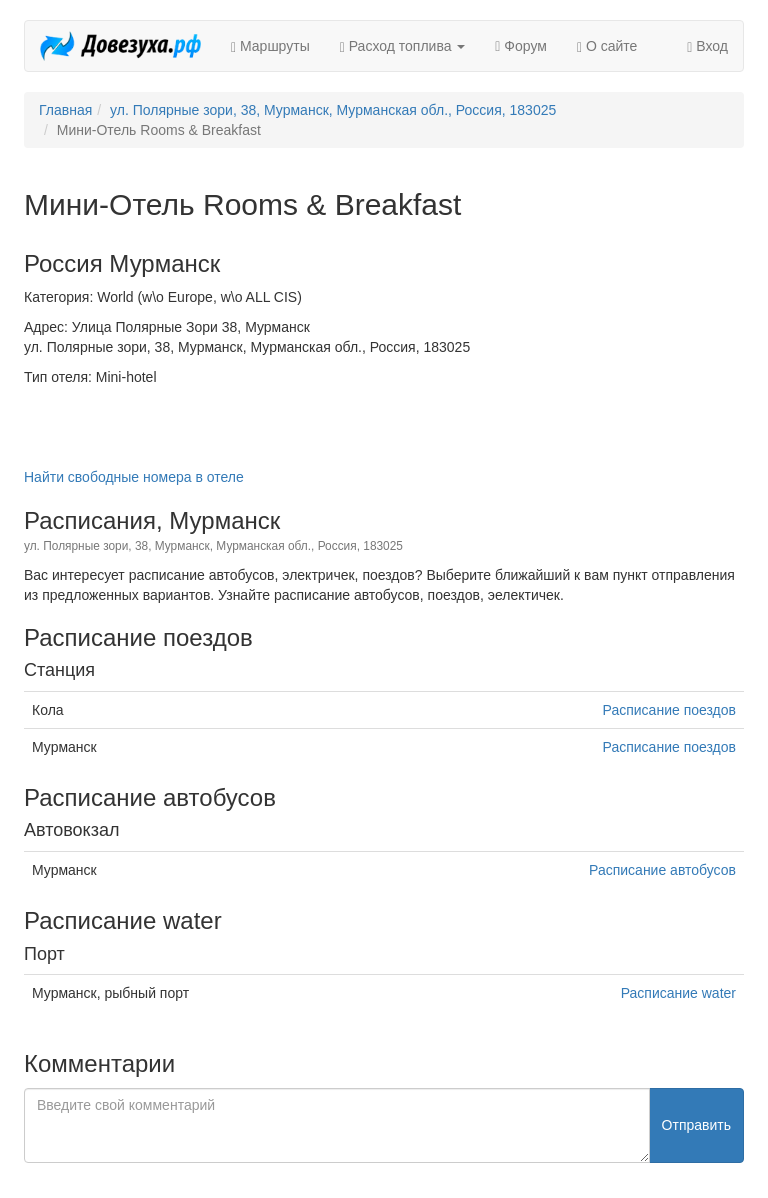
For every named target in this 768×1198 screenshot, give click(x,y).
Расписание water (678, 993)
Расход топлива (403, 46)
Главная (65, 110)
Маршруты (270, 46)
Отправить (696, 1125)
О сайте (607, 46)
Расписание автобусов (662, 870)
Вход (707, 46)
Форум (521, 46)
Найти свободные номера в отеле (134, 477)
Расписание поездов (669, 710)
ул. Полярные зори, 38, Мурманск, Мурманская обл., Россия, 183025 (333, 110)
